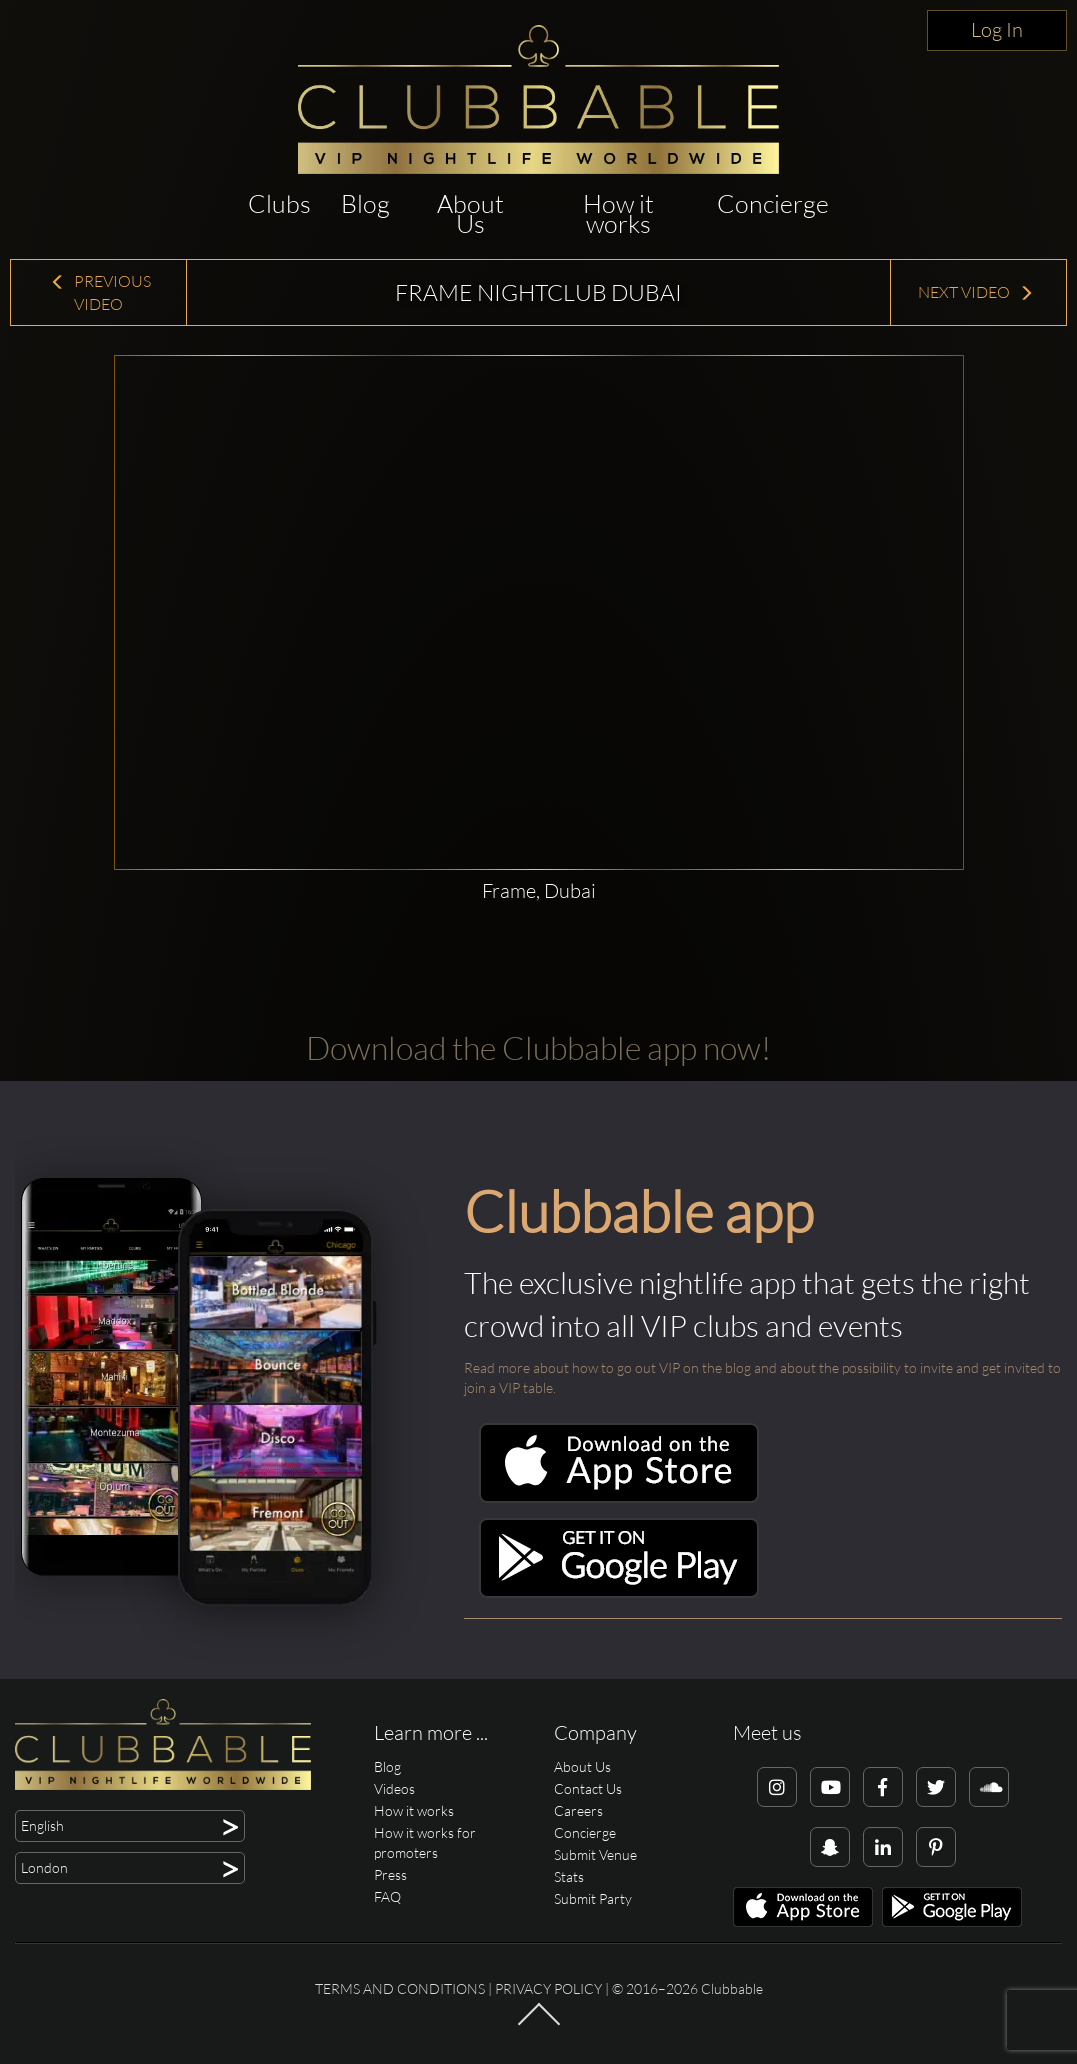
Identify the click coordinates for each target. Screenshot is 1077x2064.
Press (390, 1874)
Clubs (279, 203)
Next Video (976, 292)
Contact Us (588, 1788)
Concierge (773, 203)
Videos (394, 1788)
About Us (470, 213)
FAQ (387, 1896)
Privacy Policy (548, 1988)
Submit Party (593, 1898)
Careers (578, 1810)
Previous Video (100, 292)
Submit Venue (595, 1854)
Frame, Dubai (539, 890)
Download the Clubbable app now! (538, 1047)
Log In (997, 29)
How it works (618, 213)
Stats (569, 1876)
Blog (365, 203)
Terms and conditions (400, 1988)
